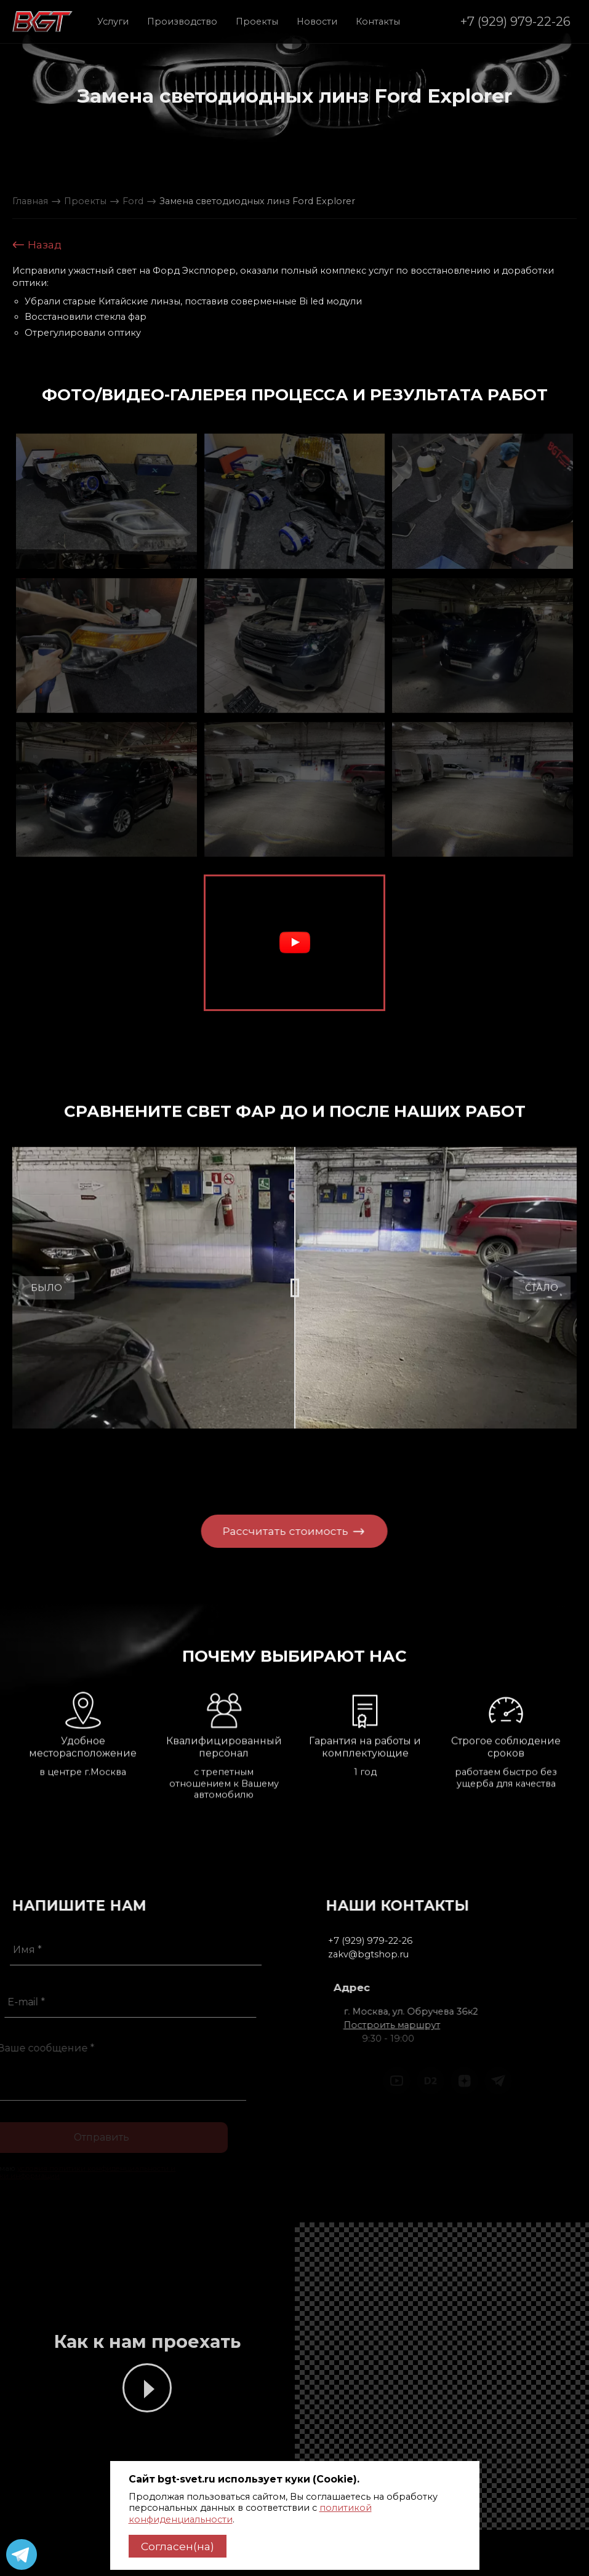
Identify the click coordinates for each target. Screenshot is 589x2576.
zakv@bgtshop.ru (409, 1954)
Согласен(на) (177, 2546)
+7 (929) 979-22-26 (515, 21)
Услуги (113, 21)
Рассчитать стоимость (270, 1530)
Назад (37, 244)
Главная (30, 201)
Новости (317, 21)
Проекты (257, 21)
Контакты (378, 21)
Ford (132, 201)
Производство (182, 21)
